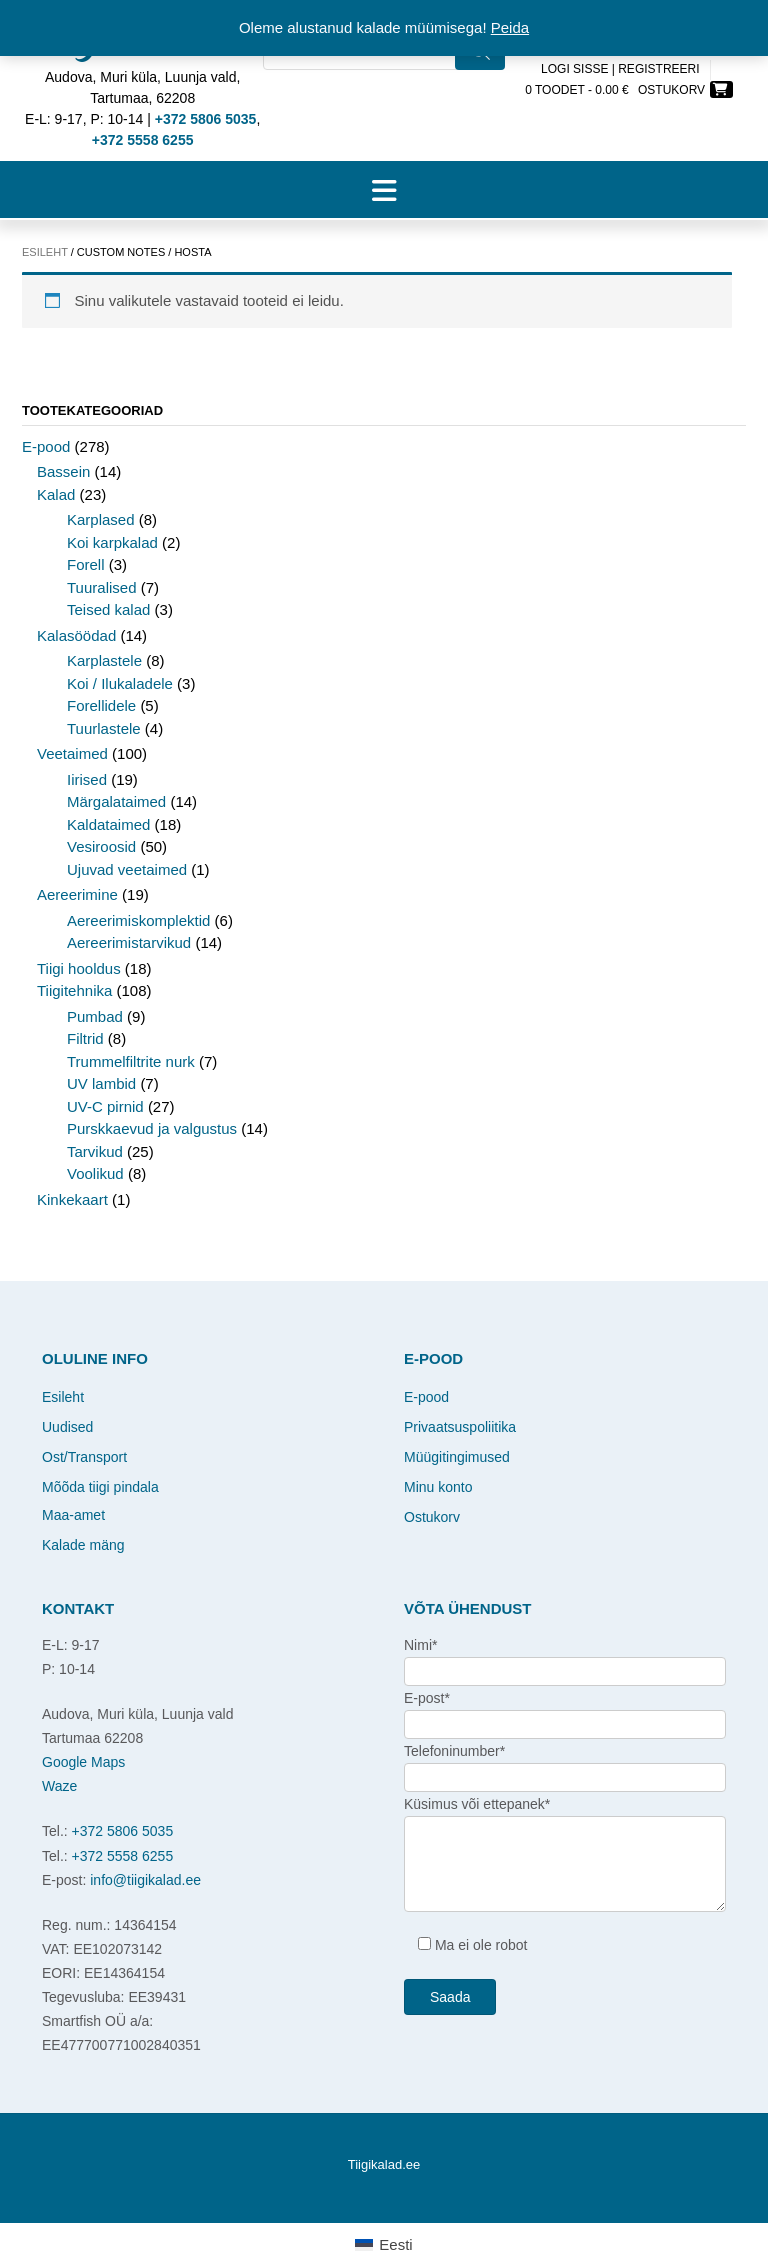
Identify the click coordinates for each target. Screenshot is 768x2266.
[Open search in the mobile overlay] (383, 80)
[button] (384, 190)
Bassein (63, 471)
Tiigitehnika (74, 990)
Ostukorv (432, 1517)
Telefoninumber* (454, 1751)
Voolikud (95, 1173)
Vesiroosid (101, 846)
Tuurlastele (104, 728)
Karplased (101, 519)
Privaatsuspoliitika (460, 1427)
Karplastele (104, 660)
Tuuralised (101, 587)
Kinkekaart (72, 1199)
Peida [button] (510, 27)
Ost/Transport (84, 1457)
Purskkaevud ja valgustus (152, 1128)
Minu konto (438, 1487)
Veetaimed (72, 753)
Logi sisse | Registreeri (620, 69)
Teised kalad (108, 609)
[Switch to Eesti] (383, 2245)
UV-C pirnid (105, 1106)
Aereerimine (77, 894)
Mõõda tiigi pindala (100, 1487)
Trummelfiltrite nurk (131, 1061)
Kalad (56, 494)
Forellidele (101, 705)
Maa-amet (73, 1515)
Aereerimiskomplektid (138, 920)
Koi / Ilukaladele (120, 683)
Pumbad (95, 1016)
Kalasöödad (76, 635)
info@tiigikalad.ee (145, 1880)
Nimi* (420, 1645)
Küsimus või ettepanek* (477, 1804)
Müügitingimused (457, 1457)
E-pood (46, 446)
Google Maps (83, 1762)
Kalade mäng (83, 1545)
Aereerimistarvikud (129, 942)
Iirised (87, 779)
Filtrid (85, 1038)
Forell (86, 564)
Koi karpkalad (112, 542)
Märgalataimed (116, 801)
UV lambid (101, 1083)
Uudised (67, 1427)
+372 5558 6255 (123, 1856)
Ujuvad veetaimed (127, 869)
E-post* (427, 1698)
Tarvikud (95, 1151)
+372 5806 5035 (123, 1831)
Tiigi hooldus (79, 968)
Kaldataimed (108, 824)
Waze (59, 1786)
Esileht (45, 252)
